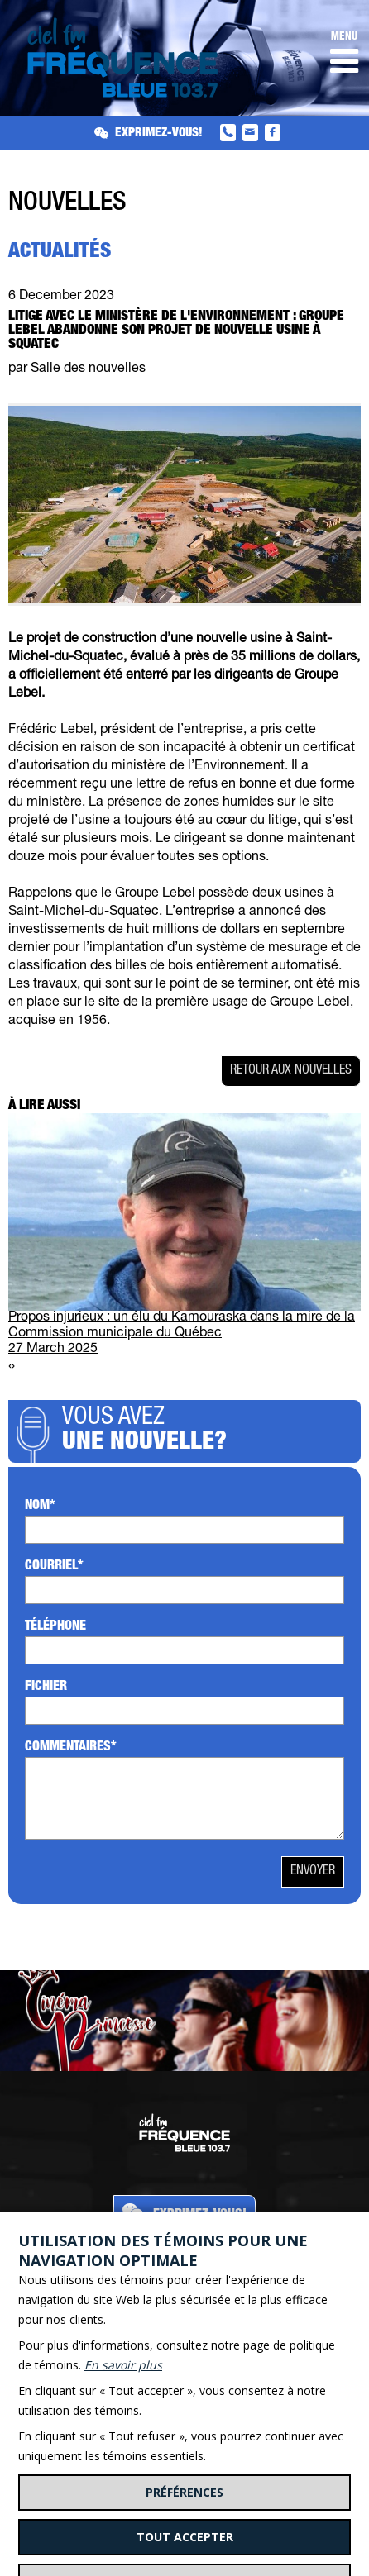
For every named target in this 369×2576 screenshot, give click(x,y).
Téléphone (55, 1627)
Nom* (40, 1506)
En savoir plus (123, 2365)
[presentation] (10, 1367)
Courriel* (54, 1567)
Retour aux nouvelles (291, 1071)
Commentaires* (71, 1748)
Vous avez (207, 1431)
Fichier (46, 1687)
